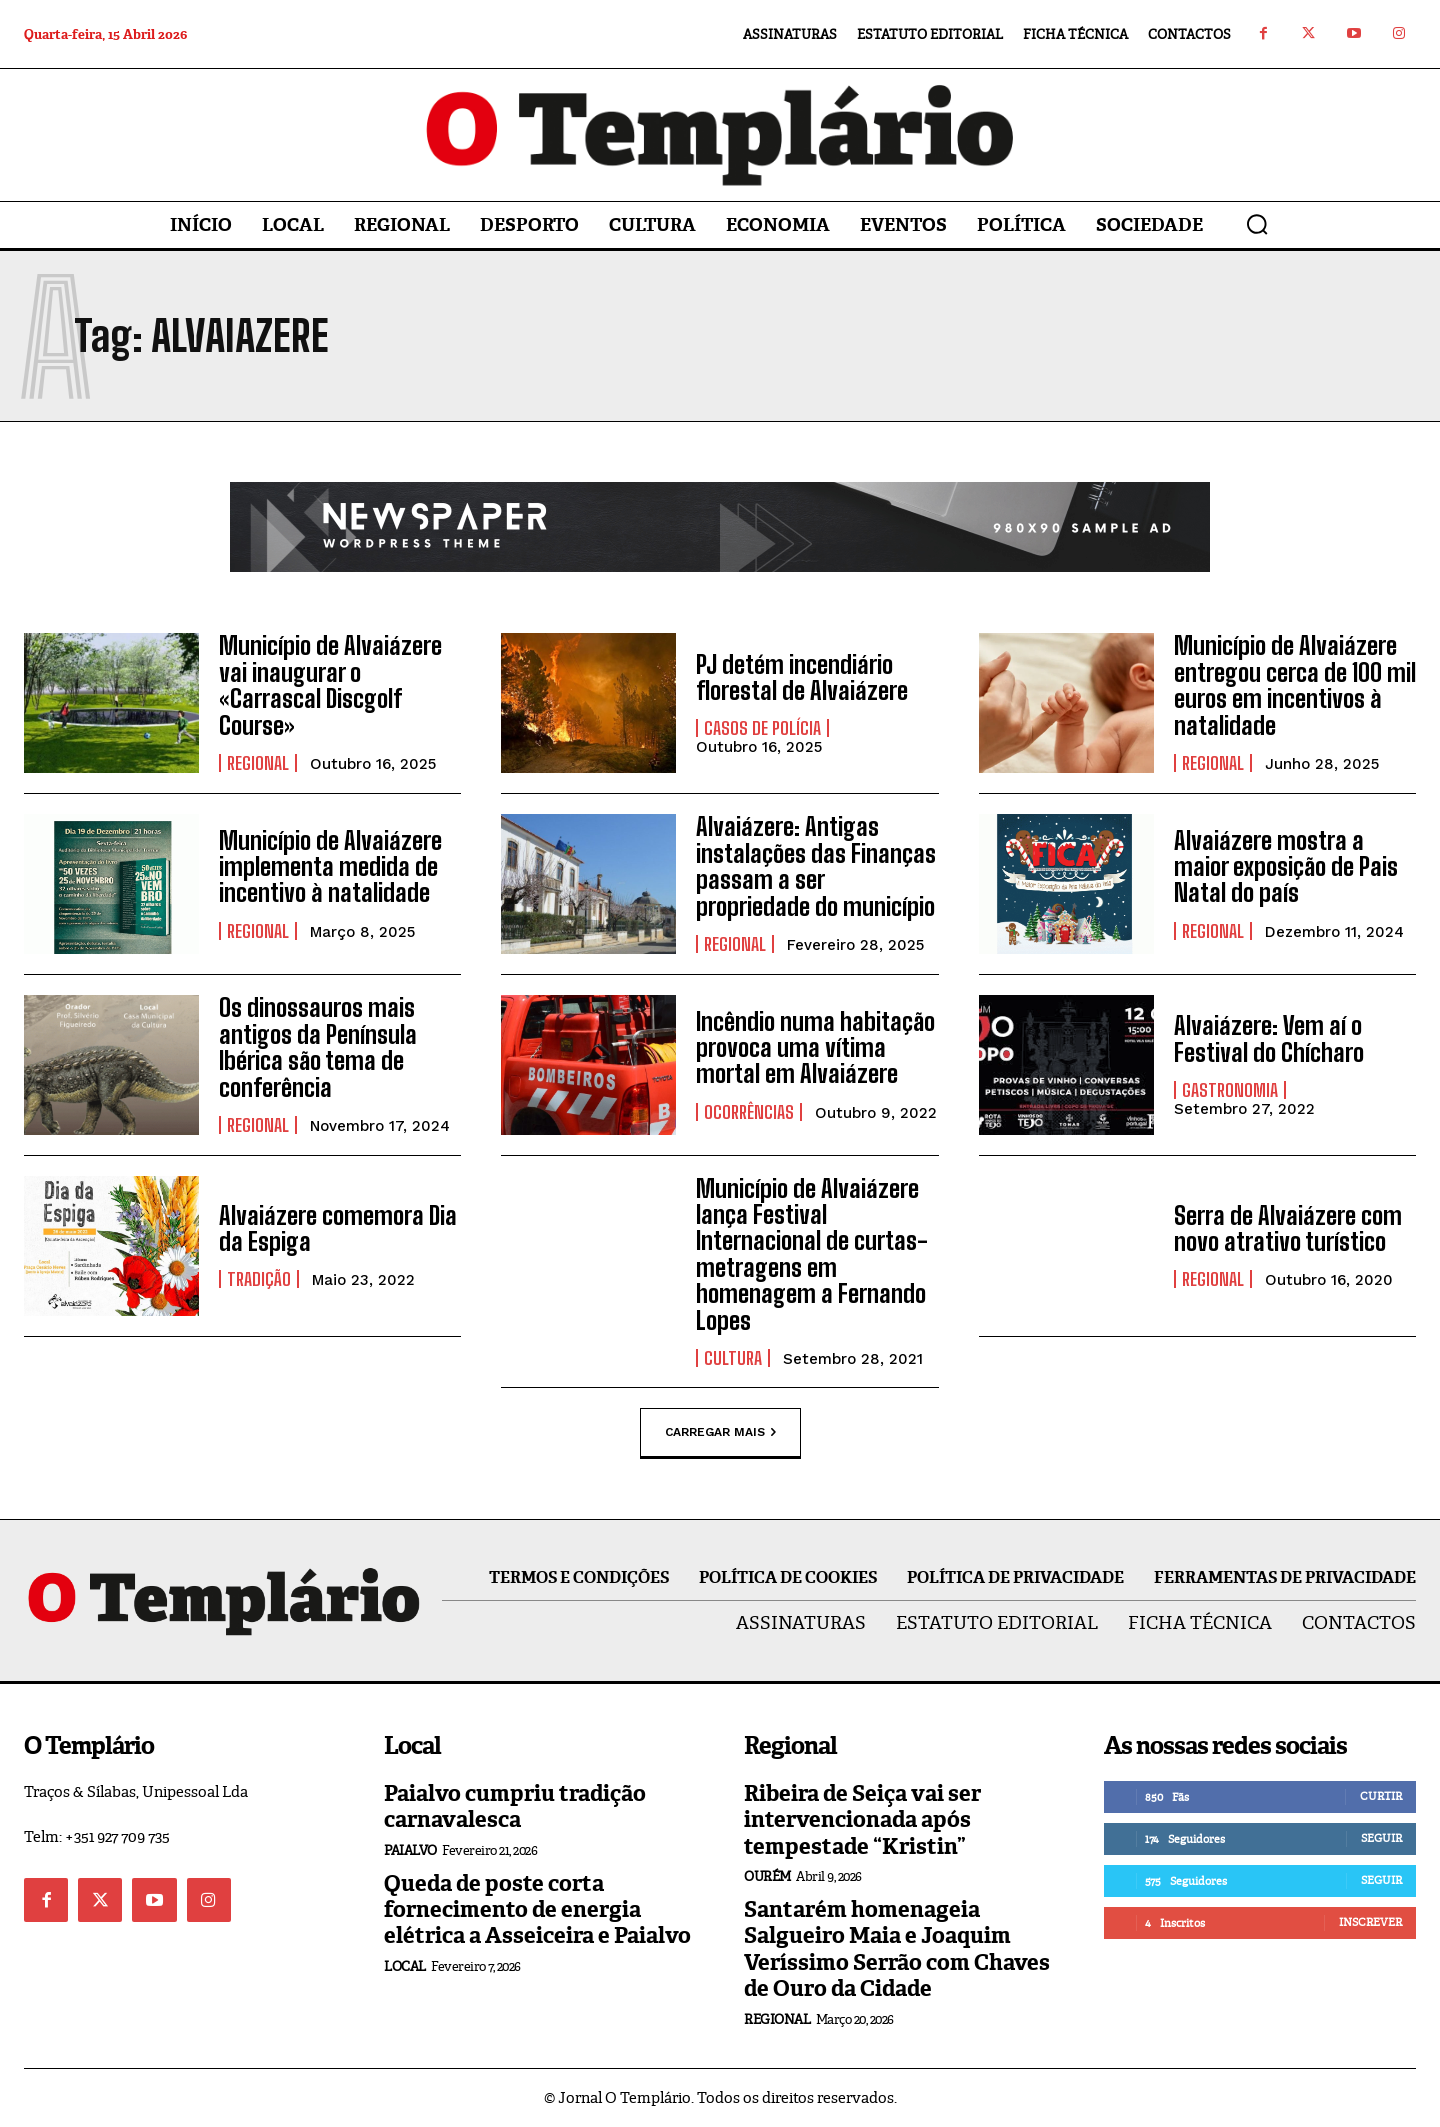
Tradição (259, 1279)
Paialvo (410, 1850)
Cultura (733, 1358)
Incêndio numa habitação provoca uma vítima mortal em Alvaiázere (815, 1048)
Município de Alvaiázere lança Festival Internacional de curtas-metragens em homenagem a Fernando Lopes (812, 1254)
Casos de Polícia (762, 728)
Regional (258, 763)
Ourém (767, 1876)
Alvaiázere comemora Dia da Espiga (338, 1228)
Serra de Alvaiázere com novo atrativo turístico (1288, 1228)
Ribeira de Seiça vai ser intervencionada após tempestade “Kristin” (862, 1820)
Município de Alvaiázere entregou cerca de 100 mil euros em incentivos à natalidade (1295, 685)
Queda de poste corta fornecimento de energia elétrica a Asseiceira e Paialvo (537, 1910)
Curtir (1381, 1796)
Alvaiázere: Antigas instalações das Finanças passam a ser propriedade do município (816, 866)
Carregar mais (720, 1432)
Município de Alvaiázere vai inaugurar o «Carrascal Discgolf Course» (330, 685)
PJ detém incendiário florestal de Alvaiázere (802, 677)
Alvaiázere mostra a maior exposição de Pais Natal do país (1286, 867)
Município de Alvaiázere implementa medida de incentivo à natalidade (330, 867)
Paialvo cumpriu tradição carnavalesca (515, 1806)
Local (405, 1966)
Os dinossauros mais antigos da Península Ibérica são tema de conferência (318, 1047)
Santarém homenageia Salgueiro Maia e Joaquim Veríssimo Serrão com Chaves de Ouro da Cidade (897, 1949)
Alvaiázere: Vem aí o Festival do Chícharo (1269, 1038)
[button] (1257, 224)
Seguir (1381, 1838)
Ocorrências (749, 1112)
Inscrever (1370, 1922)
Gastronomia (1230, 1090)
